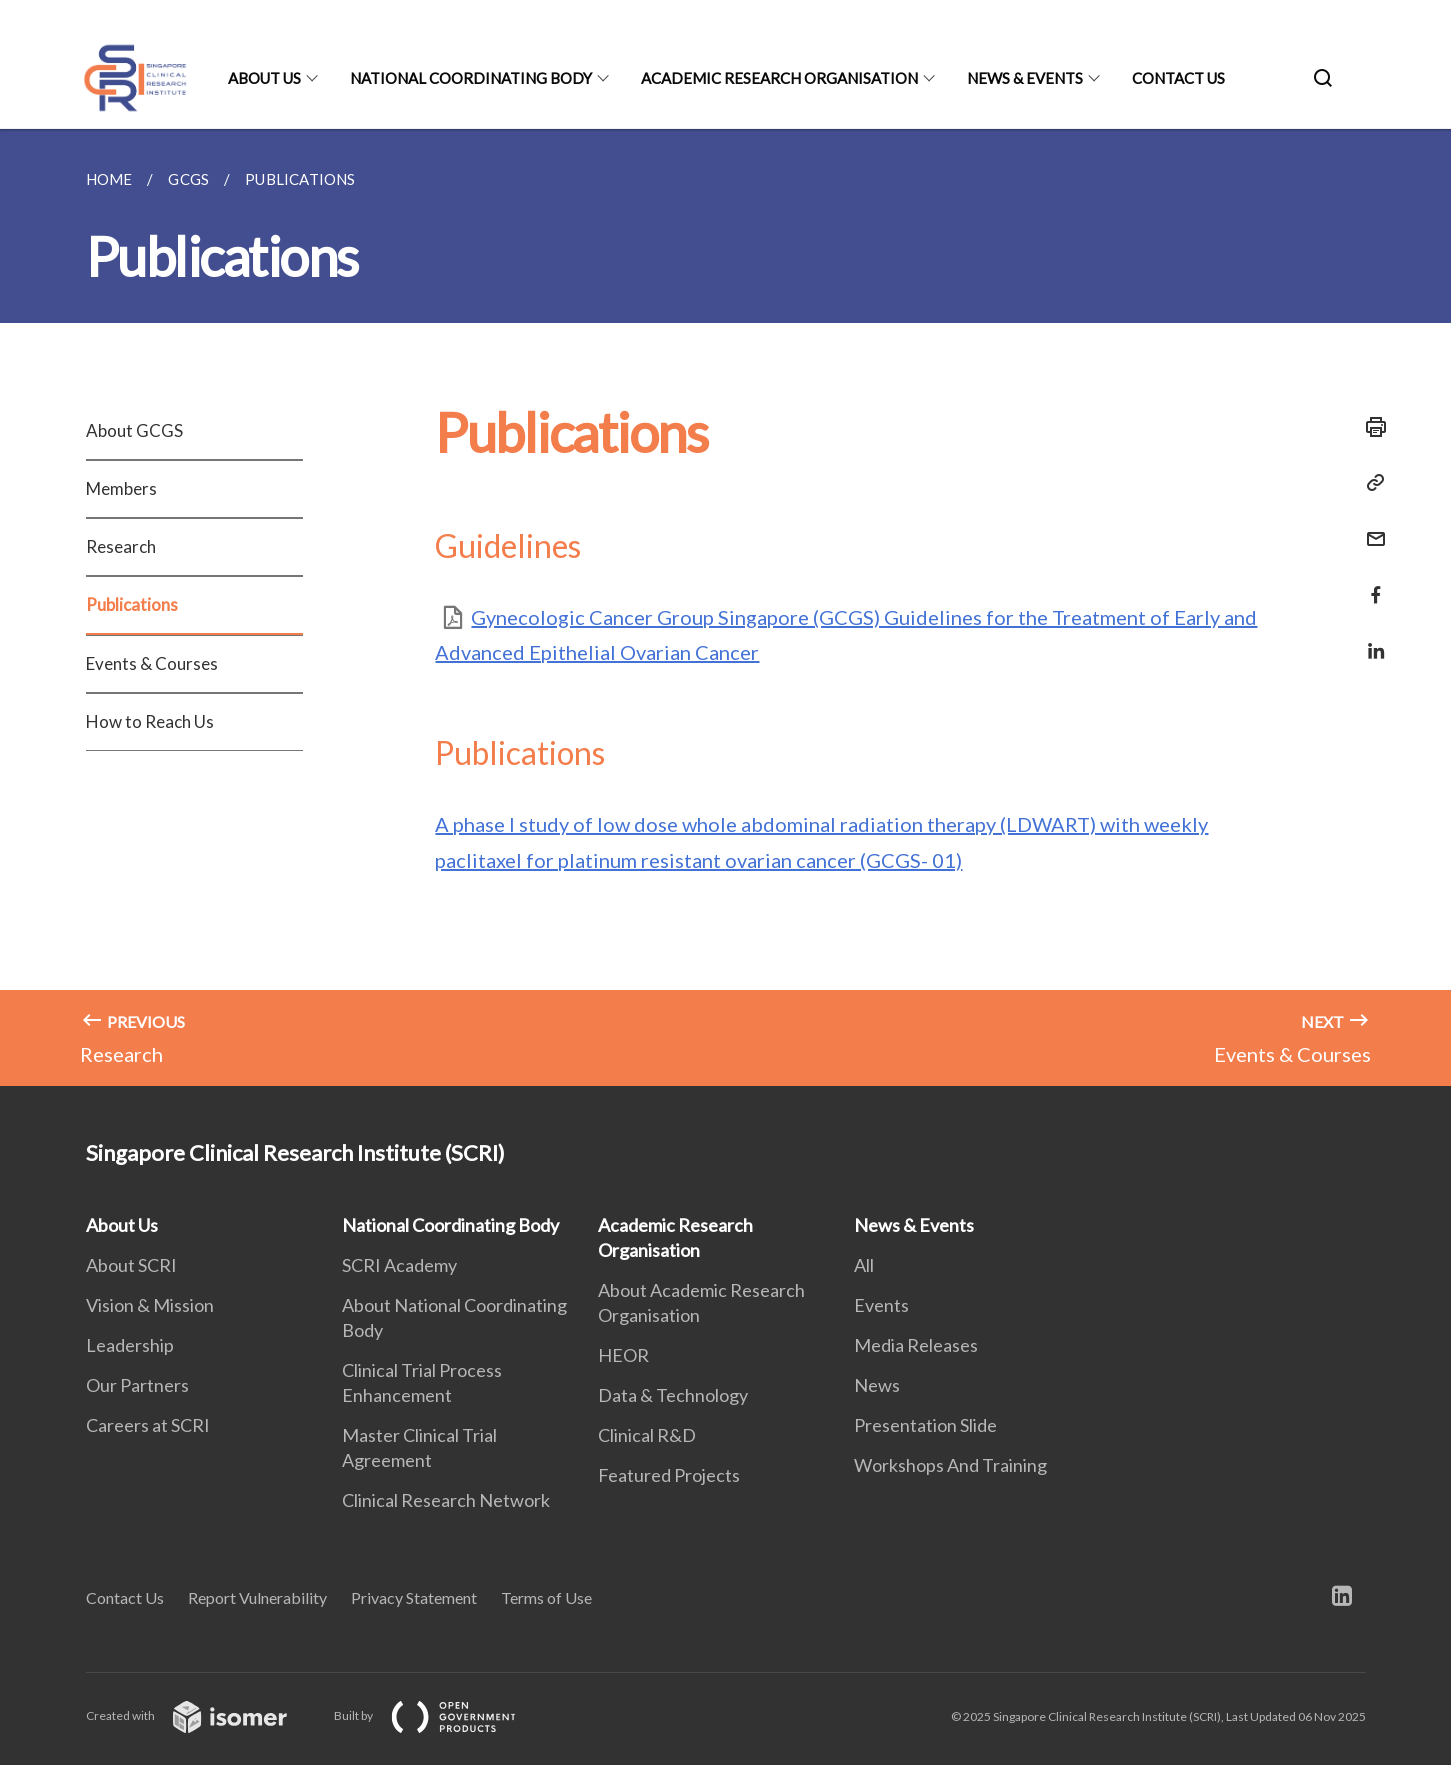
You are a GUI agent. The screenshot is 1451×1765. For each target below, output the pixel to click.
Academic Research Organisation (779, 78)
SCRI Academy (399, 1265)
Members (121, 488)
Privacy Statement (414, 1597)
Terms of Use (546, 1597)
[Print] (1370, 427)
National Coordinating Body (471, 78)
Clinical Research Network (446, 1500)
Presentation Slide (925, 1425)
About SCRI (131, 1265)
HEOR (623, 1355)
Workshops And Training (950, 1465)
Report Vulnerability (257, 1597)
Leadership (130, 1345)
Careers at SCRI (148, 1425)
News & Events (1025, 78)
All (864, 1265)
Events (881, 1305)
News (877, 1385)
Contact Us (1178, 78)
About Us (264, 78)
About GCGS (134, 430)
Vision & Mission (150, 1305)
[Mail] (1370, 526)
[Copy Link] (1370, 483)
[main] (725, 607)
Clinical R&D (647, 1435)
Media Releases (916, 1345)
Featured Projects (669, 1475)
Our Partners (137, 1385)
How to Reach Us (150, 721)
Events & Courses (152, 663)
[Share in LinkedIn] (1370, 638)
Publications (132, 604)
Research (121, 546)
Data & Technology (673, 1395)
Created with (202, 1715)
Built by (441, 1715)
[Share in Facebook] (1370, 582)
